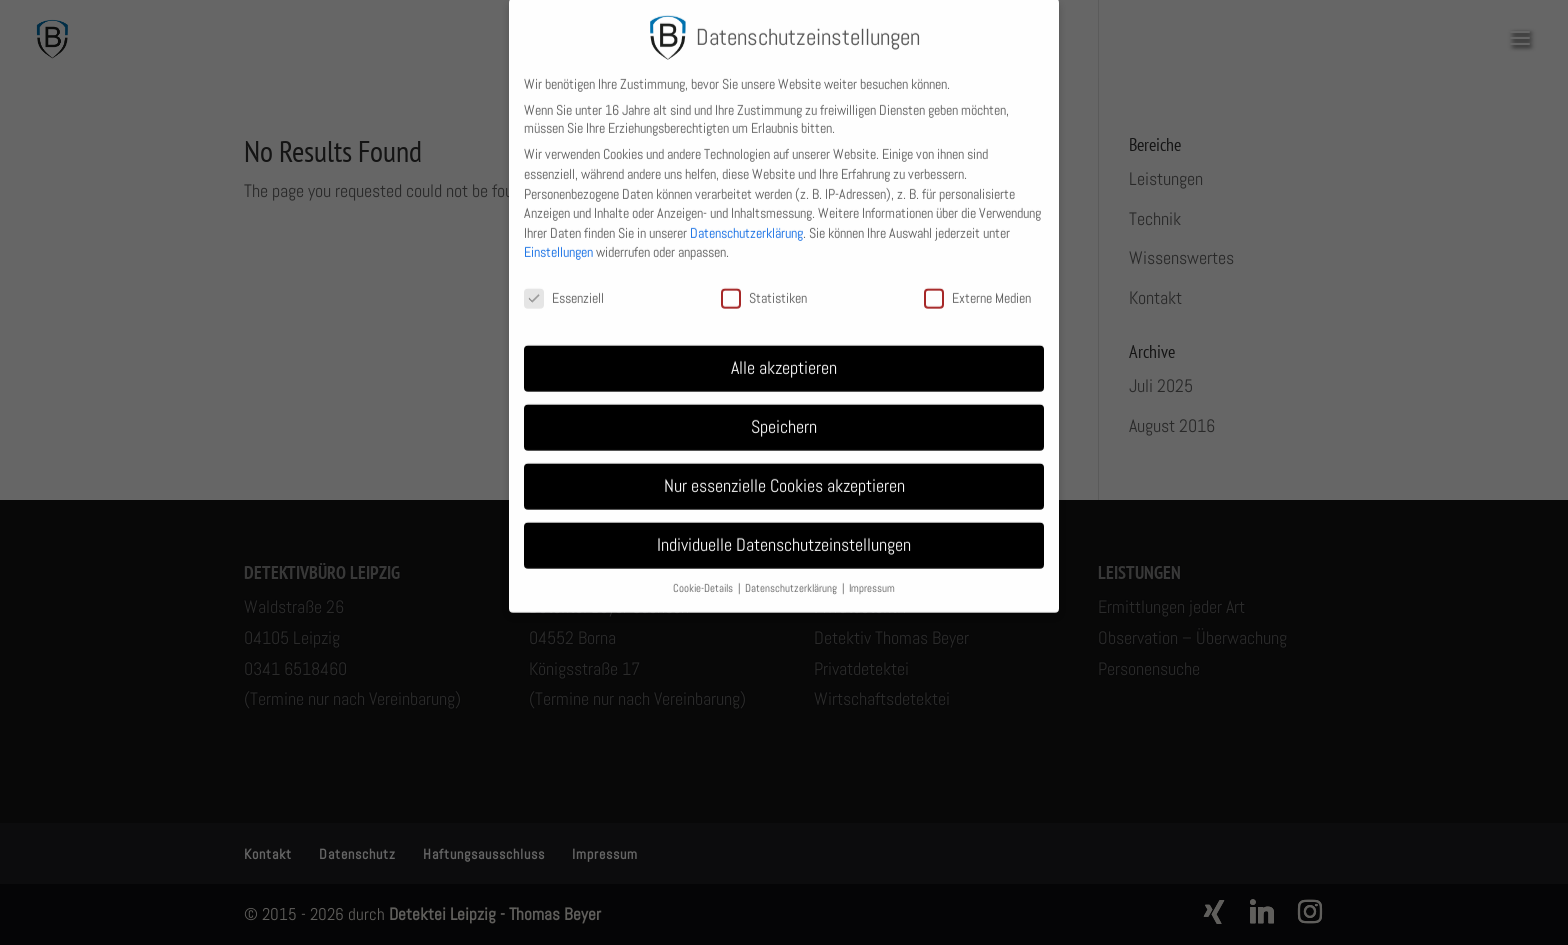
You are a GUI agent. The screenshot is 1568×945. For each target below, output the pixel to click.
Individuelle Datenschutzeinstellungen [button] (784, 533)
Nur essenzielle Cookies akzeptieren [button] (784, 474)
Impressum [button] (872, 576)
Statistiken (764, 287)
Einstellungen (558, 241)
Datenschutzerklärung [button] (792, 576)
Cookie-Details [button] (704, 576)
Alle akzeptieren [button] (784, 356)
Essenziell (564, 287)
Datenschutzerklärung (746, 221)
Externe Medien (977, 287)
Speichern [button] (784, 415)
